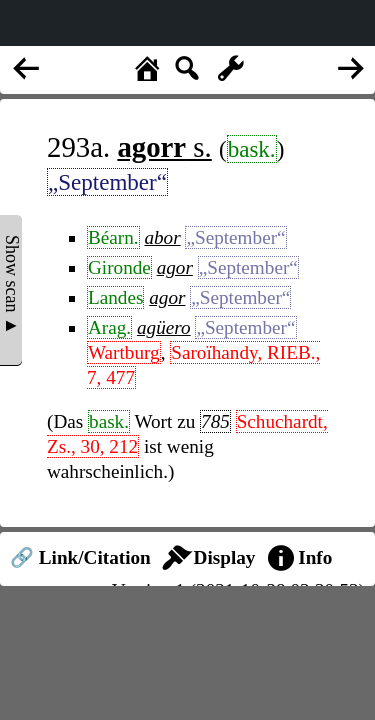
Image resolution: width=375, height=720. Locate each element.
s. (164, 147)
